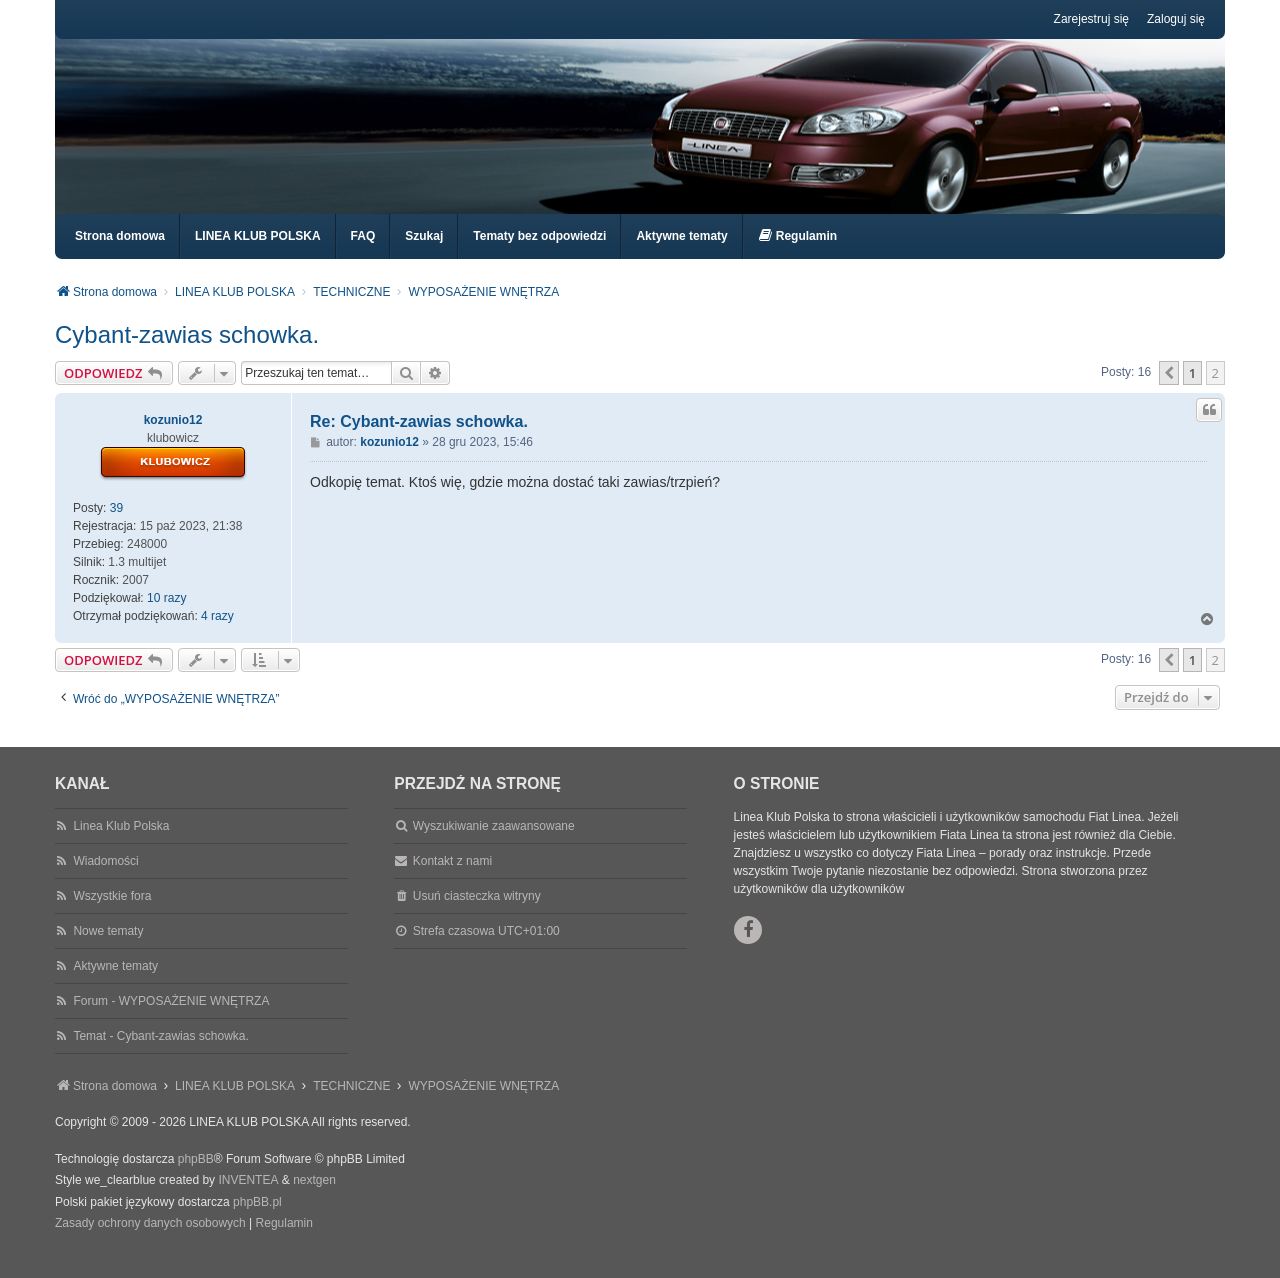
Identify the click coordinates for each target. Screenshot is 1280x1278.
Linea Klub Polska (121, 844)
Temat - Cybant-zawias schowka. (160, 1054)
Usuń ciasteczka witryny (477, 914)
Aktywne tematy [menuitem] (681, 254)
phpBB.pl (257, 1220)
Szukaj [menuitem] (424, 254)
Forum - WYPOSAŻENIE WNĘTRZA (171, 1019)
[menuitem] (797, 254)
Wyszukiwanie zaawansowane (494, 844)
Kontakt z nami (452, 879)
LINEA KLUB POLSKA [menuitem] (258, 254)
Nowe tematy (108, 949)
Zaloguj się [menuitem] (1176, 19)
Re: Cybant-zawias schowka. (419, 439)
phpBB (196, 1177)
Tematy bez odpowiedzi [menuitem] (539, 254)
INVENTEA (248, 1198)
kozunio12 (173, 438)
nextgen (314, 1198)
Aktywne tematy (115, 984)
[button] (1169, 391)
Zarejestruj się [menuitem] (1091, 19)
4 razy (217, 634)
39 (116, 526)
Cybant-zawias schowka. (187, 352)
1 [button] (1192, 391)
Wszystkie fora (112, 914)
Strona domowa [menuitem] (120, 254)
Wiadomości (105, 879)
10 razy (166, 616)
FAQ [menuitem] (363, 254)
